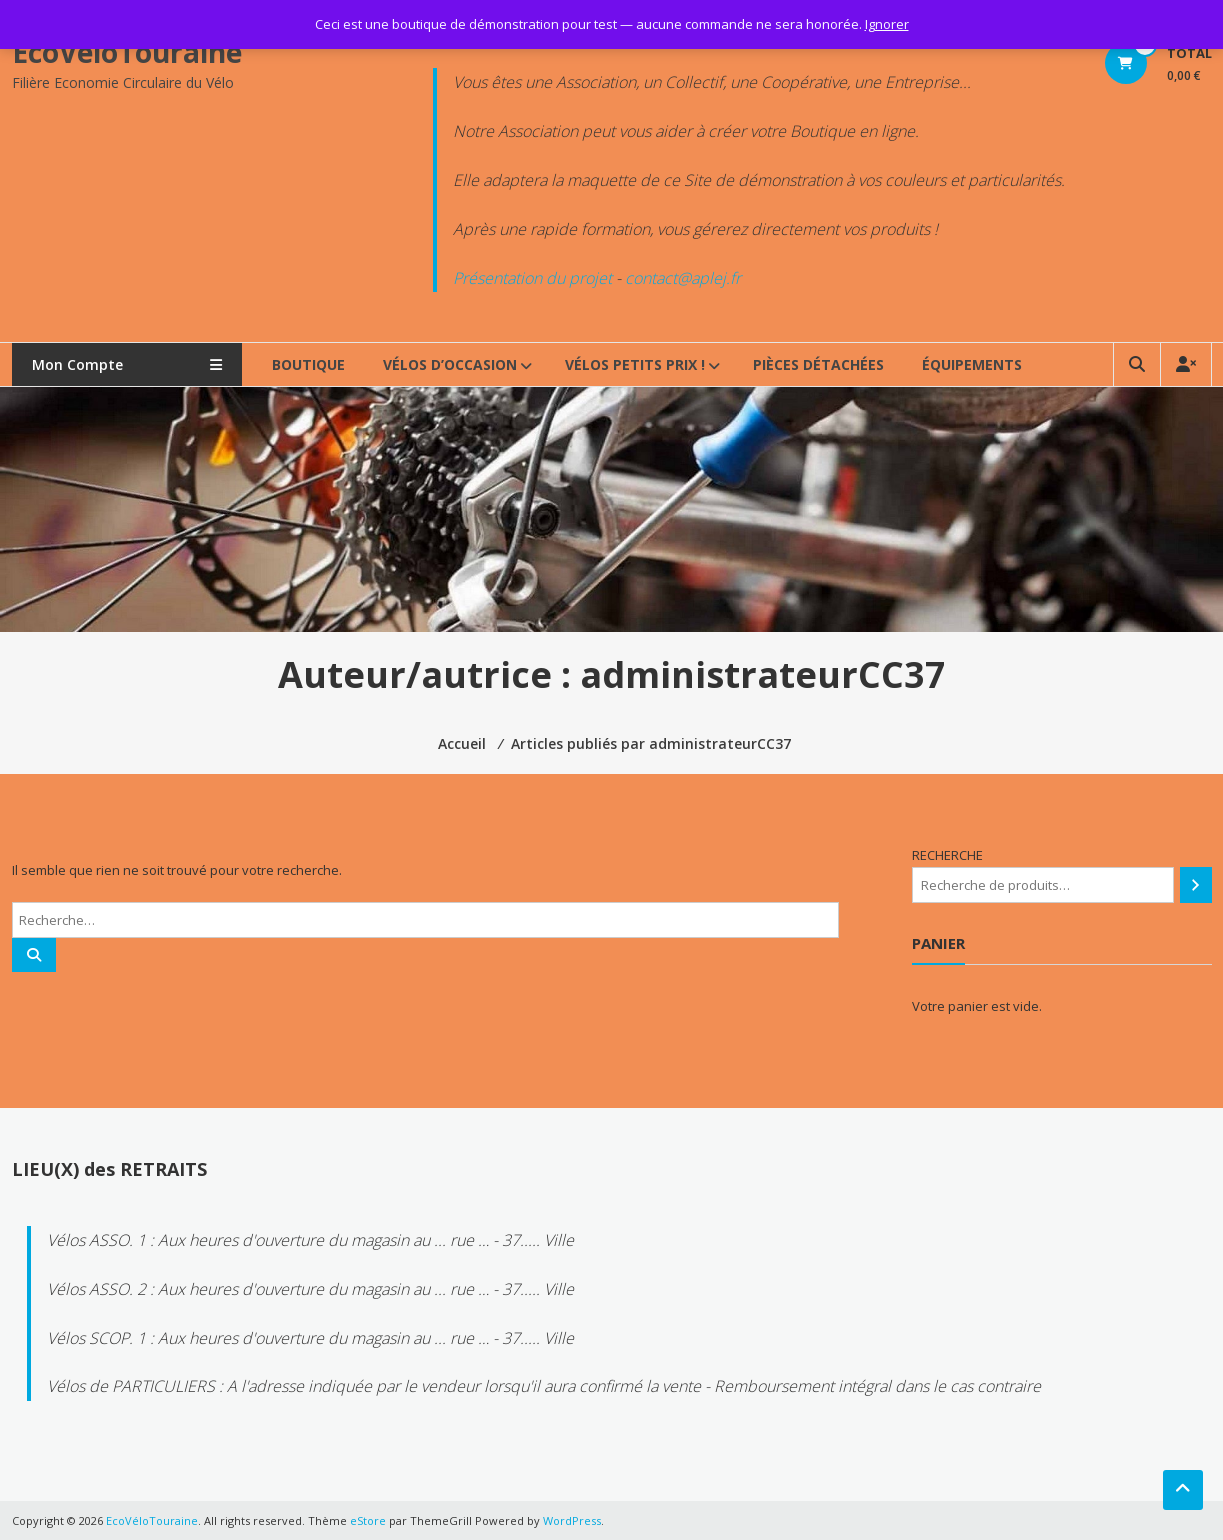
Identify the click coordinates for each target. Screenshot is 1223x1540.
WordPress (572, 1520)
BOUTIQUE (308, 364)
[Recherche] (1195, 885)
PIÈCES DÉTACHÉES (818, 364)
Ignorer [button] (887, 24)
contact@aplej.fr (683, 278)
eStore (368, 1520)
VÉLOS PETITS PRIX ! (635, 364)
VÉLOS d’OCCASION (450, 364)
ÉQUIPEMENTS (972, 364)
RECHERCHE (947, 855)
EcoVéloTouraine (127, 52)
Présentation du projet (532, 278)
